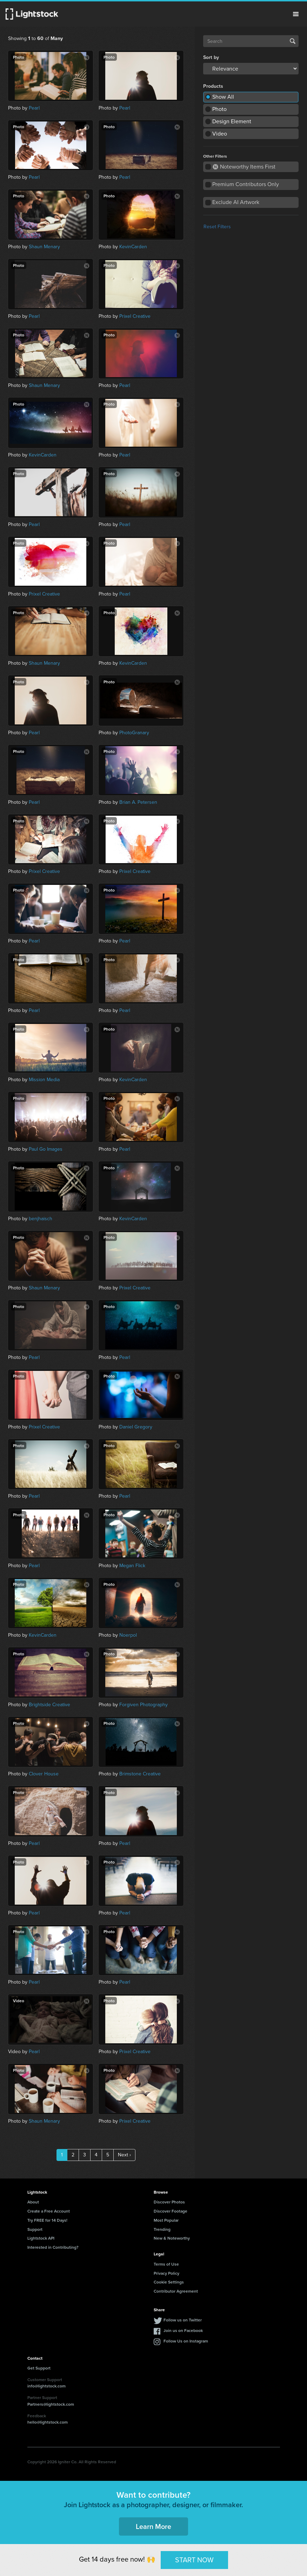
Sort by (211, 57)
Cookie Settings (169, 2282)
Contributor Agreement (176, 2291)
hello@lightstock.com (47, 2422)
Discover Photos (169, 2202)
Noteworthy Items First (244, 167)
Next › (124, 2154)
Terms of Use (166, 2264)
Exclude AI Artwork (235, 202)
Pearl (34, 108)
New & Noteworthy (172, 2238)
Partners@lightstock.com (50, 2404)
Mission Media (44, 1079)
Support (34, 2229)
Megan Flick (132, 1565)
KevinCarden (133, 246)
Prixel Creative (135, 316)
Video (219, 134)
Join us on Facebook (183, 2330)
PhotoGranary (134, 732)
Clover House (44, 1773)
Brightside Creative (49, 1704)
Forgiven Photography (143, 1704)
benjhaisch (40, 1218)
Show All (223, 97)
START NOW (194, 2560)
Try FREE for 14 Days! (47, 2220)
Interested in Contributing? (53, 2247)
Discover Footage (170, 2211)
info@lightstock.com (46, 2386)
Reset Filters (217, 226)
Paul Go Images (45, 1149)
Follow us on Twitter (182, 2320)
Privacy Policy (166, 2273)
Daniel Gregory (135, 1427)
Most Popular (166, 2220)
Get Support (39, 2368)
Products (213, 86)
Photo (219, 109)
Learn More (153, 2526)
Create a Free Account (48, 2211)
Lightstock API (40, 2238)
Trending (162, 2229)
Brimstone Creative (140, 1773)
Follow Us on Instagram (185, 2341)
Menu (295, 14)
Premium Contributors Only (245, 184)
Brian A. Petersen (138, 802)
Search (293, 41)
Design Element (231, 121)
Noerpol (128, 1635)
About (33, 2202)
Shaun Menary (44, 246)
